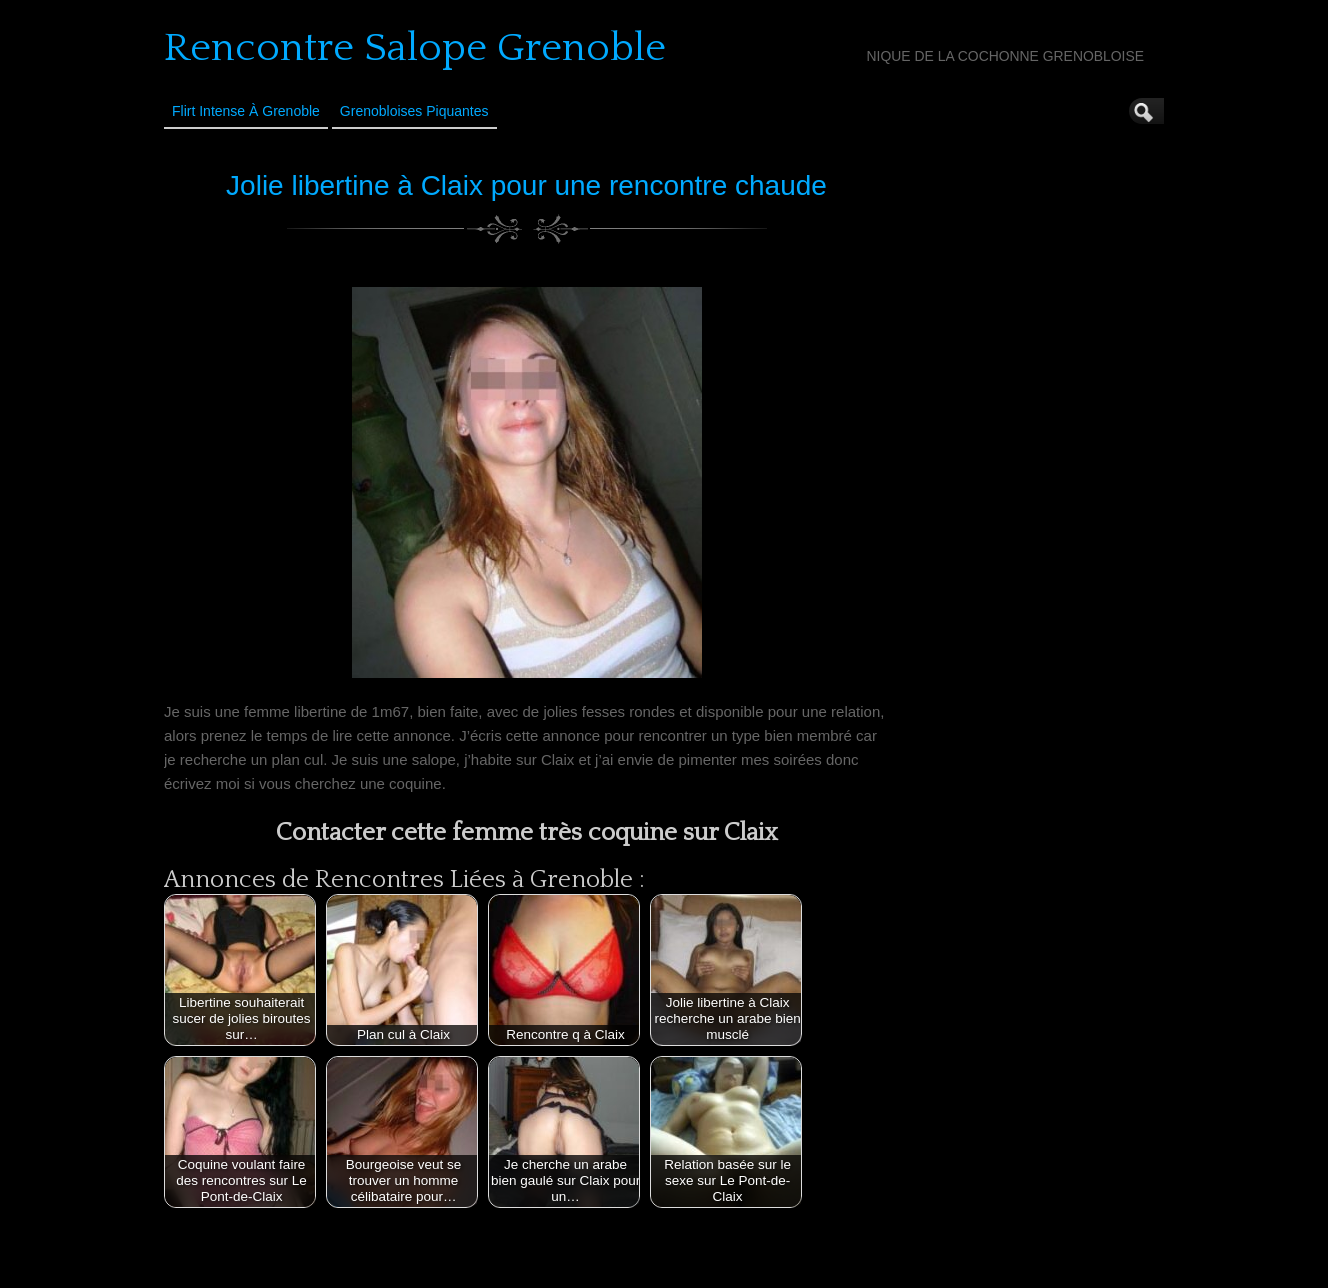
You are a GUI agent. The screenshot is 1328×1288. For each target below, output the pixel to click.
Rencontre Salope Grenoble (415, 48)
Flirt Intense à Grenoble (246, 111)
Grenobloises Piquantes (414, 111)
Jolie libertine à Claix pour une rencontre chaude (526, 185)
